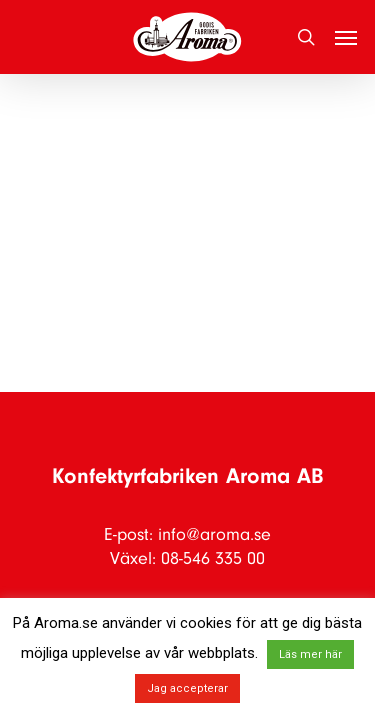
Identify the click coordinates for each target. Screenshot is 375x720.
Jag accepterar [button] (187, 688)
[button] (346, 37)
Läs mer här (310, 654)
